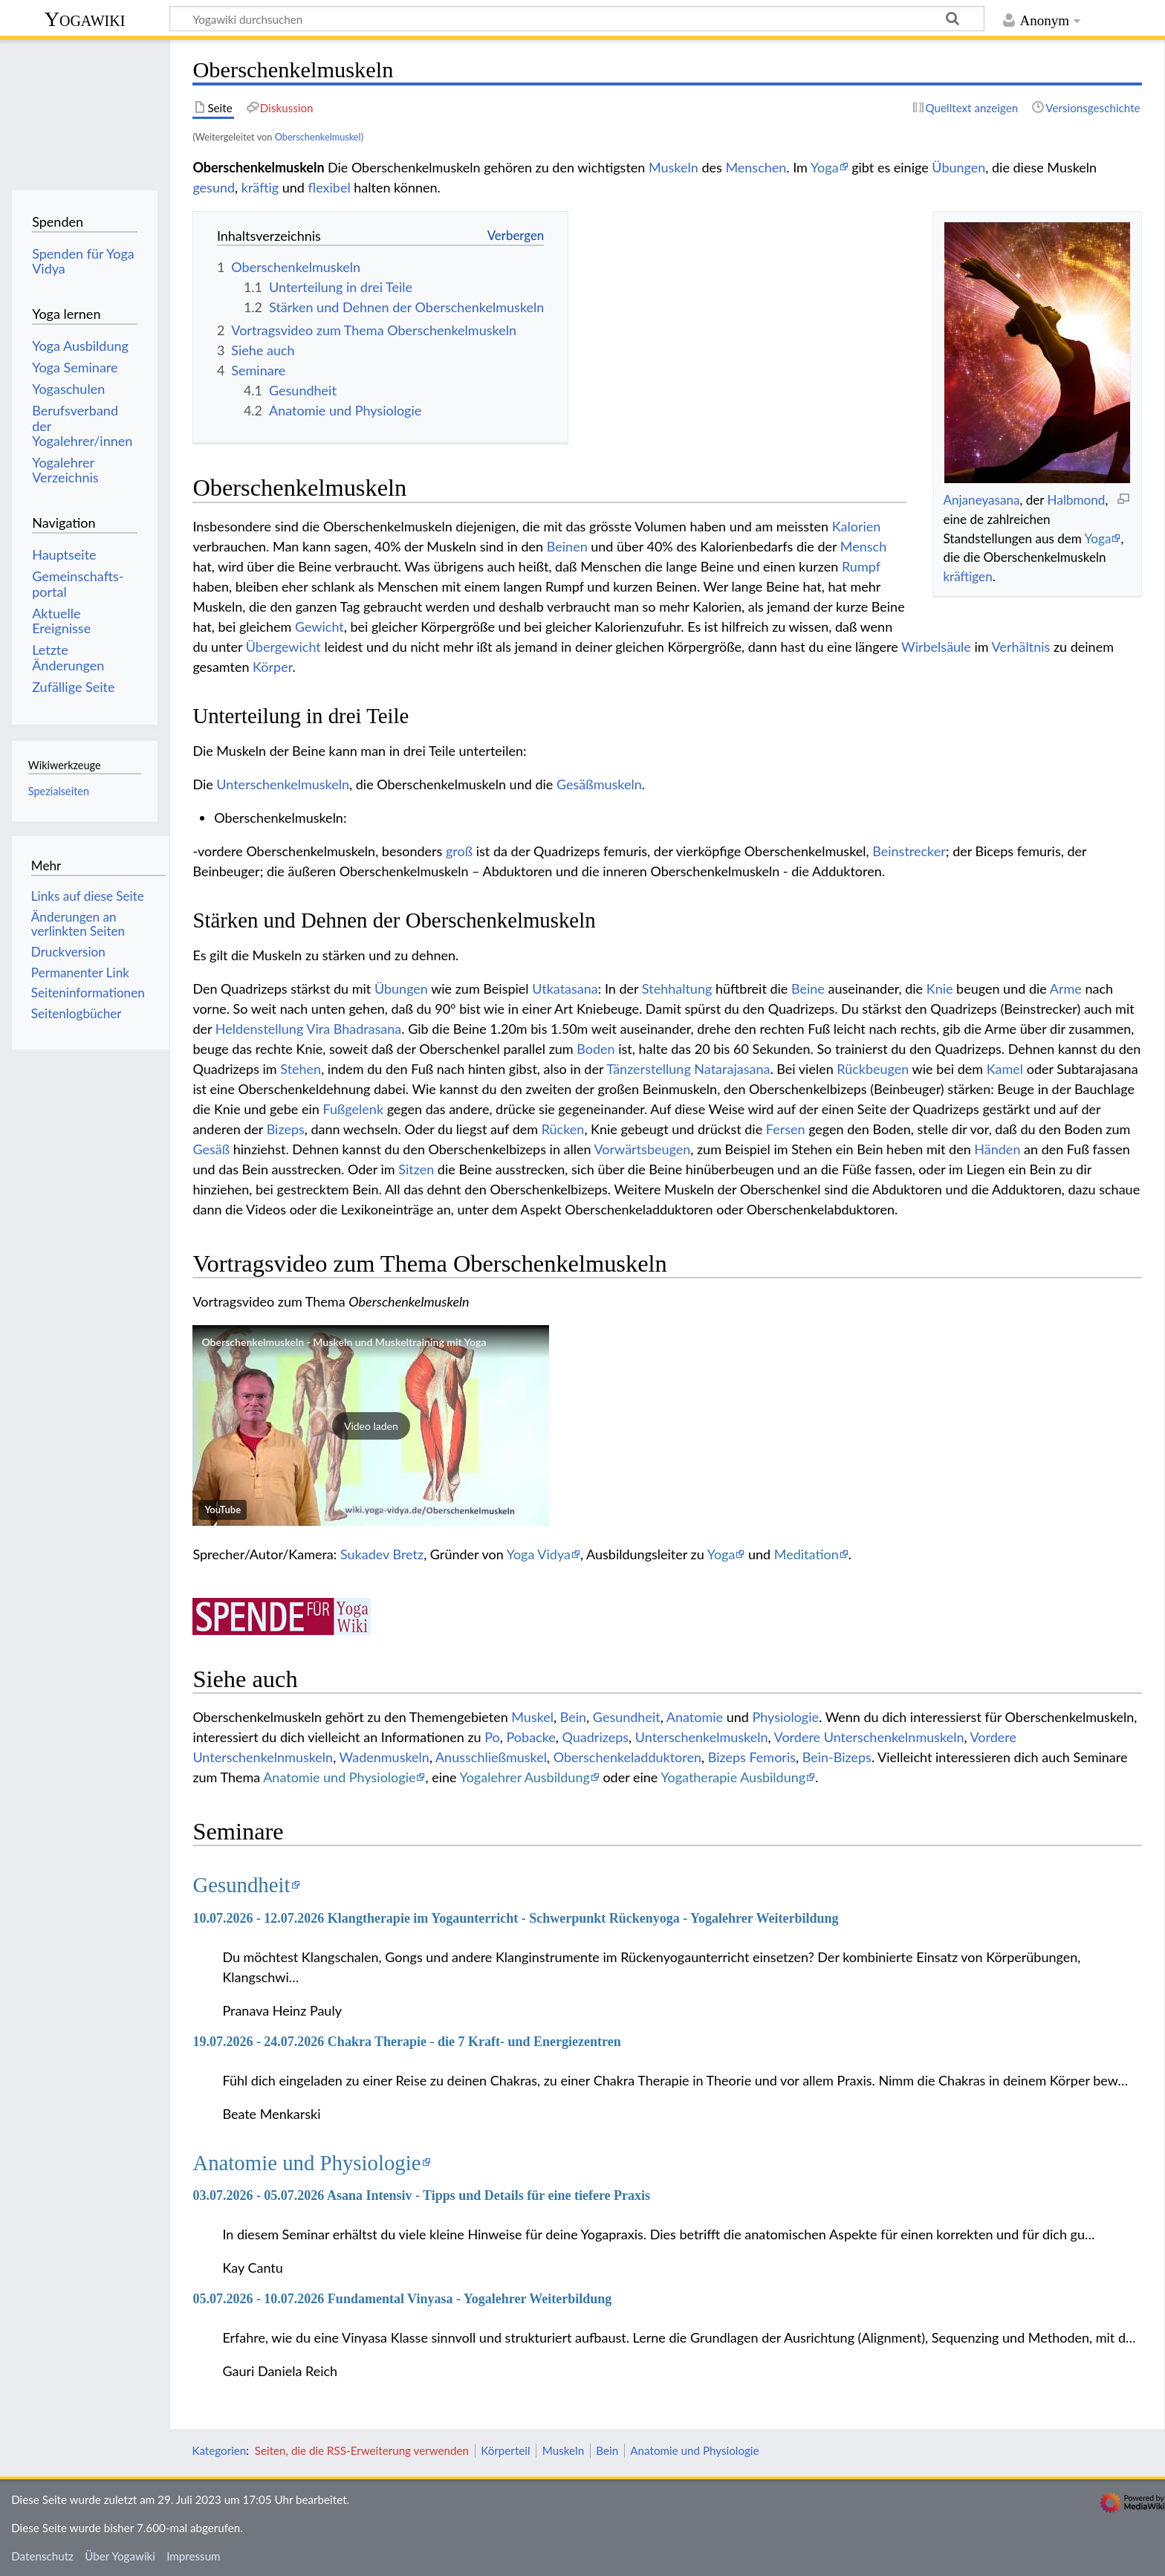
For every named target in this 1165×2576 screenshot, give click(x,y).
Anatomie (694, 1717)
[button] (370, 1425)
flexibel (329, 187)
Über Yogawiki (120, 2556)
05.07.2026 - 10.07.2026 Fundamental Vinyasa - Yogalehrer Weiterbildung (401, 2298)
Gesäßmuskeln (599, 784)
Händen (997, 1149)
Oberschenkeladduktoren (627, 1757)
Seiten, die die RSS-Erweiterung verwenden (362, 2450)
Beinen (567, 546)
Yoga (825, 167)
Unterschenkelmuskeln (282, 784)
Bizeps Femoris (752, 1757)
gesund (213, 187)
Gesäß (211, 1149)
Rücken (563, 1129)
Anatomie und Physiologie (339, 1777)
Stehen (300, 1069)
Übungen (958, 167)
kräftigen (967, 576)
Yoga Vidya (539, 1554)
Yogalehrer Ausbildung (524, 1777)
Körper (272, 666)
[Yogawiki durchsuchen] (577, 18)
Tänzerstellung (648, 1069)
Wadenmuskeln (384, 1757)
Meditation (806, 1554)
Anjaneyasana (981, 500)
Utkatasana (565, 988)
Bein (573, 1717)
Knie (940, 988)
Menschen (755, 167)
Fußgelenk (352, 1109)
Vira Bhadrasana (353, 1028)
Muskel (532, 1717)
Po (492, 1737)
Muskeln (673, 167)
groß (459, 851)
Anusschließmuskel (491, 1757)
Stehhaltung (677, 988)
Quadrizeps (595, 1737)
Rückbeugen (873, 1069)
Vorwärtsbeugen (642, 1149)
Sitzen (416, 1169)
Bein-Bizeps (837, 1757)
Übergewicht (283, 646)
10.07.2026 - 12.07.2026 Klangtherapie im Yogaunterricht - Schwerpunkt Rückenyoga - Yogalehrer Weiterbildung (515, 1918)
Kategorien (219, 2450)
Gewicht (319, 626)
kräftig (260, 187)
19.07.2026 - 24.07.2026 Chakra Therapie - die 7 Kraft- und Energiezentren (406, 2041)
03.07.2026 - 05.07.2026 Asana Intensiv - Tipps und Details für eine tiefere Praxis (421, 2195)
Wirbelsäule (936, 646)
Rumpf (861, 566)
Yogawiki (85, 18)
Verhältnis (1021, 646)
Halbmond (1077, 500)
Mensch (863, 546)
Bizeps (286, 1129)
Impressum (193, 2556)
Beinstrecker (909, 851)
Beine (808, 988)
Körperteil (505, 2450)
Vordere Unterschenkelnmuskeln (869, 1737)
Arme (1066, 988)
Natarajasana (732, 1069)
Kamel (1005, 1069)
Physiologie (785, 1717)
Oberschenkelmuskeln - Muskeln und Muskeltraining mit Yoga (343, 1342)
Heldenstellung (259, 1028)
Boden (595, 1049)
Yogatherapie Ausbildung (733, 1777)
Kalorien (856, 526)
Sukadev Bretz (382, 1554)
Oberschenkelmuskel (318, 137)
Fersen (785, 1129)
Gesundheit (627, 1717)
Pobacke (531, 1737)
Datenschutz (42, 2556)
